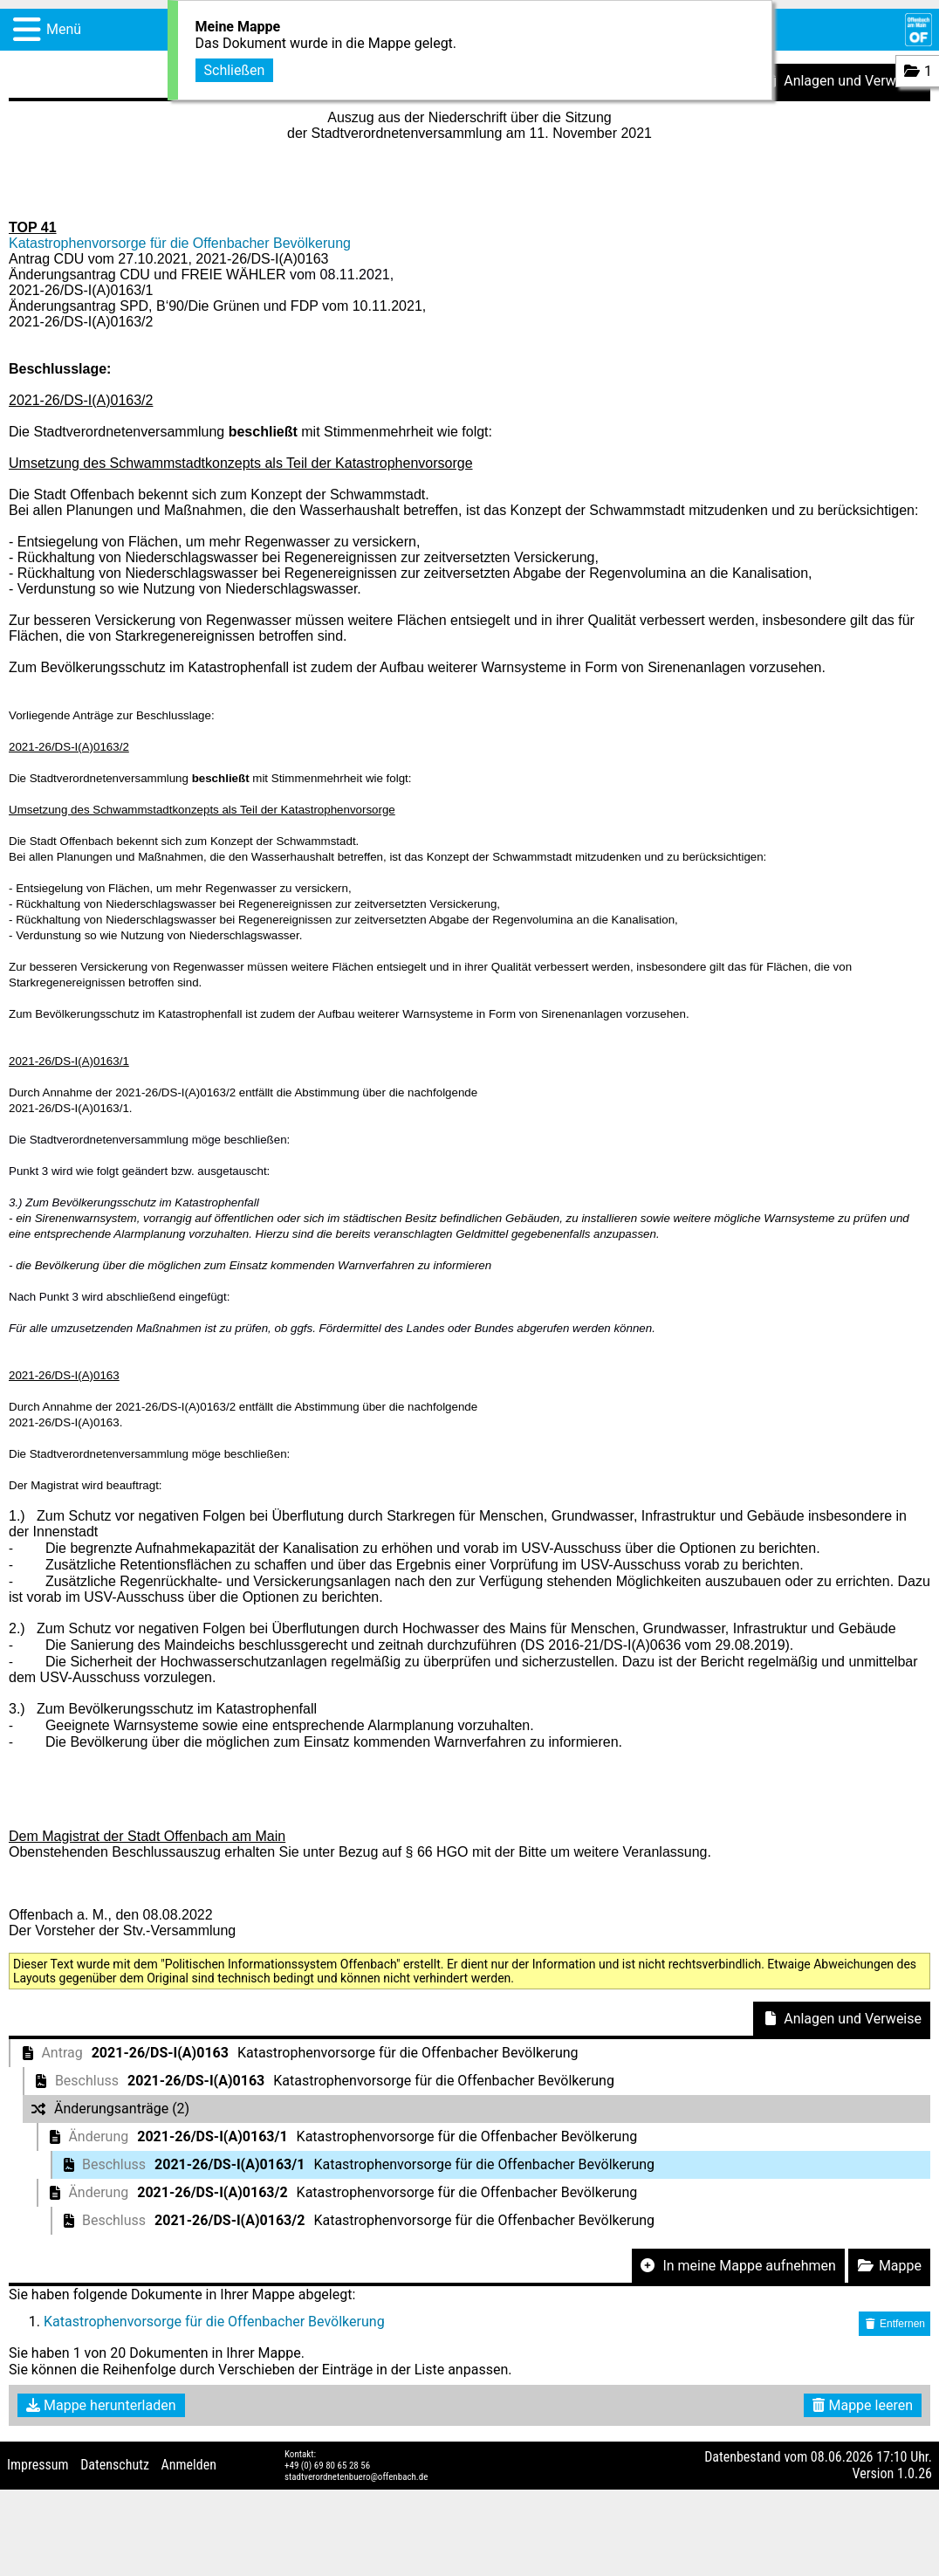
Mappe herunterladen (101, 2405)
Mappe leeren (862, 2405)
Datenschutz (114, 2464)
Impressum (38, 2464)
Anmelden (188, 2464)
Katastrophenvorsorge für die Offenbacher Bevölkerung (180, 243)
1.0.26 (914, 2473)
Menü (63, 29)
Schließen (234, 67)
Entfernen (894, 2324)
